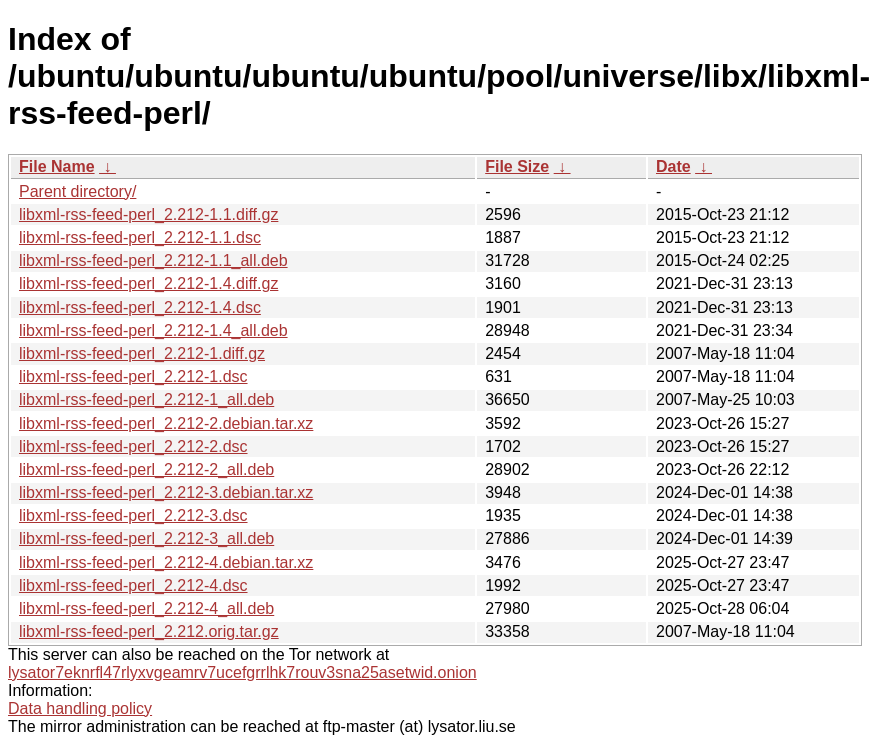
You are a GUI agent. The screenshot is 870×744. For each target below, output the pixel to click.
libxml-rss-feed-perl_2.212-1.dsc (133, 376)
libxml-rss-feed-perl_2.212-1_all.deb (146, 399)
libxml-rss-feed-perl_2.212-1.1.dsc (140, 237)
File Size (517, 166)
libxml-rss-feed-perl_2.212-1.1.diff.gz (148, 214)
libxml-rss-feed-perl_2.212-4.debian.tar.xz (166, 562)
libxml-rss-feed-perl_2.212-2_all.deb (146, 469)
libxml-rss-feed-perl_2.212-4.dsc (133, 585)
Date (673, 166)
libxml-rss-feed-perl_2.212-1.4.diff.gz (148, 283)
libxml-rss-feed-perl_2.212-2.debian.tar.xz (166, 423)
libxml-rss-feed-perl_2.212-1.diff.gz (142, 353)
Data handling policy (80, 708)
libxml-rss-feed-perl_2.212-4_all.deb (146, 608)
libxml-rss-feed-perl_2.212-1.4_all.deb (153, 330)
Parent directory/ (77, 191)
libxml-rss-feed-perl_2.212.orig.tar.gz (149, 631)
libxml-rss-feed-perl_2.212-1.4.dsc (140, 307)
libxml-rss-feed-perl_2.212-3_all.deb (146, 538)
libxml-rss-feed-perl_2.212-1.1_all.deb (153, 260)
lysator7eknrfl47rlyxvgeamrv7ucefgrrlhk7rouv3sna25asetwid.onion (242, 672)
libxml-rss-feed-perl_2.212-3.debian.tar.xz (166, 492)
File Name (57, 166)
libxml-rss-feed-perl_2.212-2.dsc (133, 446)
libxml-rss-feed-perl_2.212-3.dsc (133, 515)
